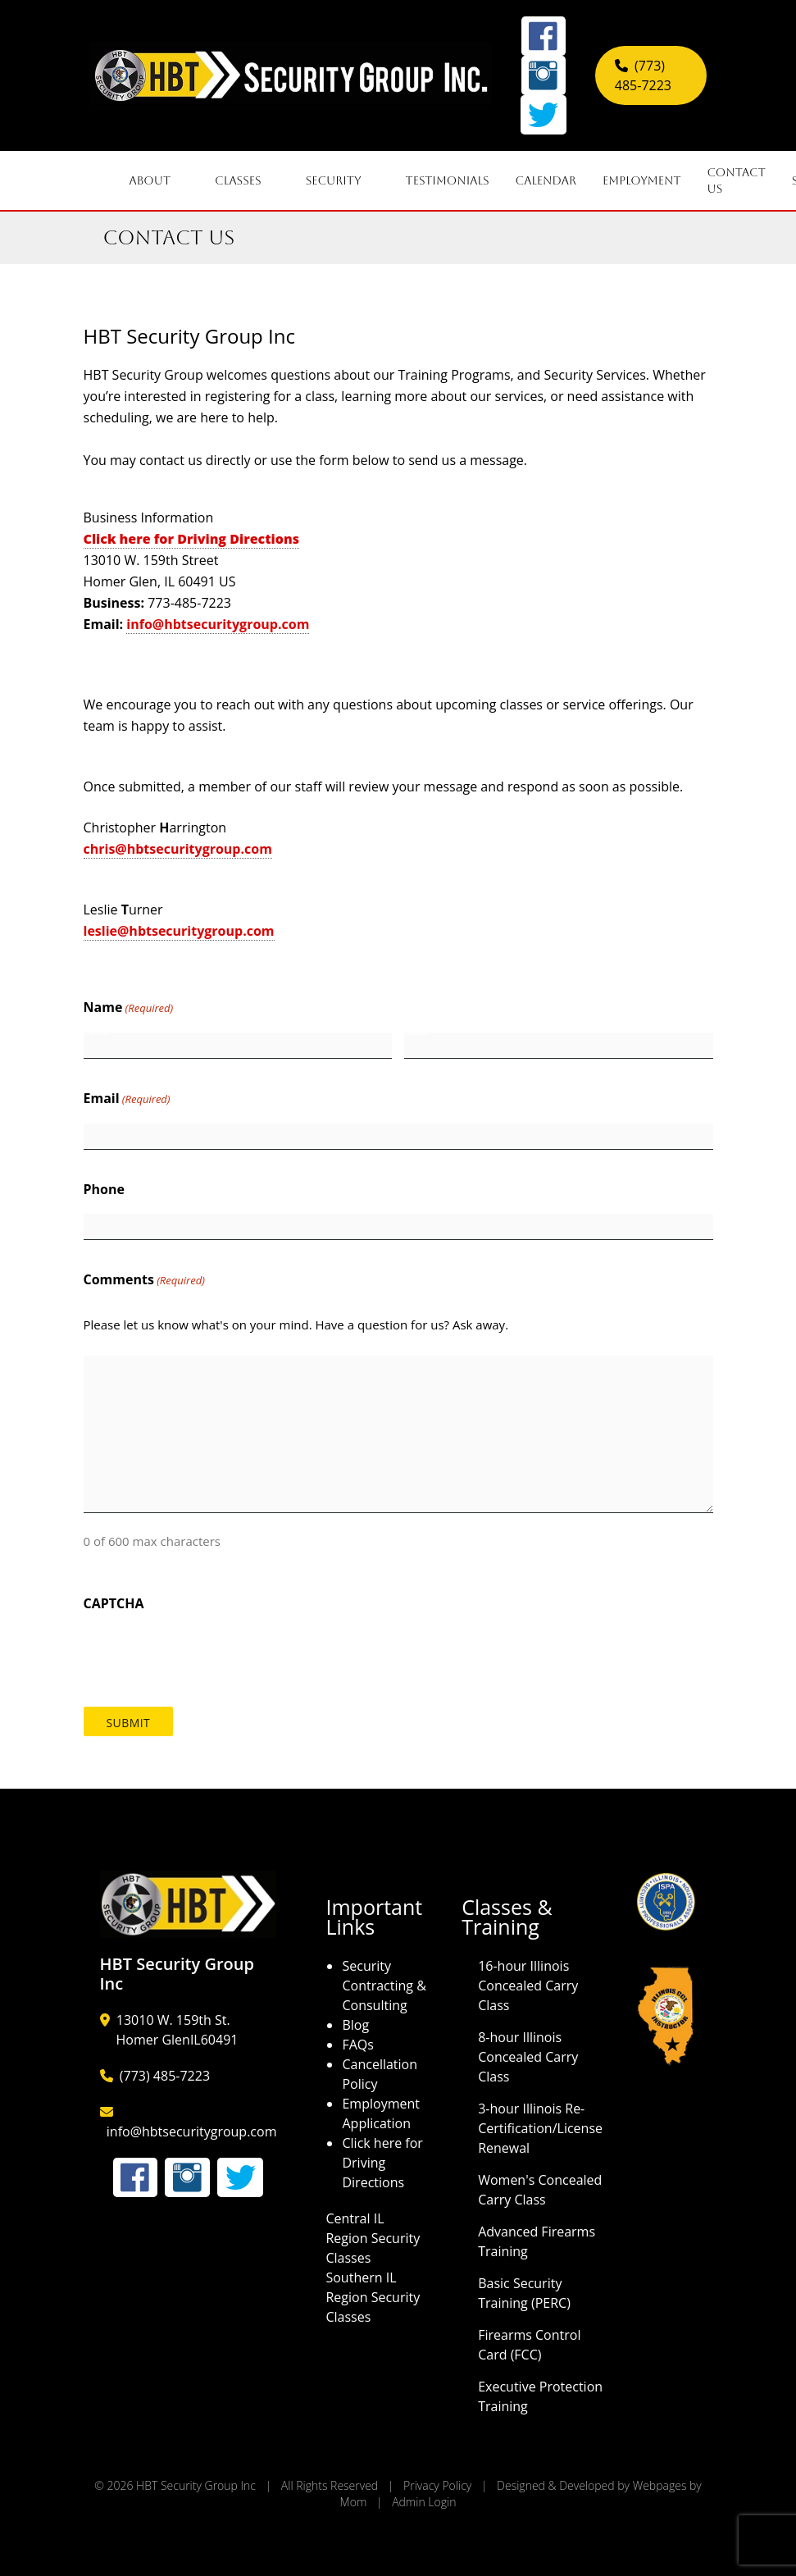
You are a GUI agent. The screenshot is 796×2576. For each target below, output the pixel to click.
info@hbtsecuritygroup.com (217, 624)
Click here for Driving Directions (382, 2162)
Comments (144, 1280)
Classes (247, 180)
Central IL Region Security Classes (372, 2238)
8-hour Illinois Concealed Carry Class (528, 2057)
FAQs (357, 2045)
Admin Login (424, 2502)
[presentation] (208, 1652)
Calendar (546, 180)
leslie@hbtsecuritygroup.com (179, 931)
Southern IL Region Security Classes (372, 2297)
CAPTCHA (114, 1603)
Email (127, 1099)
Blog (355, 2025)
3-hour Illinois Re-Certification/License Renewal (540, 2128)
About (159, 180)
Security (343, 180)
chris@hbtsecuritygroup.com (178, 849)
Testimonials (447, 180)
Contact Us (736, 180)
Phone (104, 1189)
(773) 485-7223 (165, 2076)
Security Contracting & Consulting (383, 1985)
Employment (641, 180)
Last (416, 1030)
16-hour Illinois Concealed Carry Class (528, 1985)
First (96, 1030)
